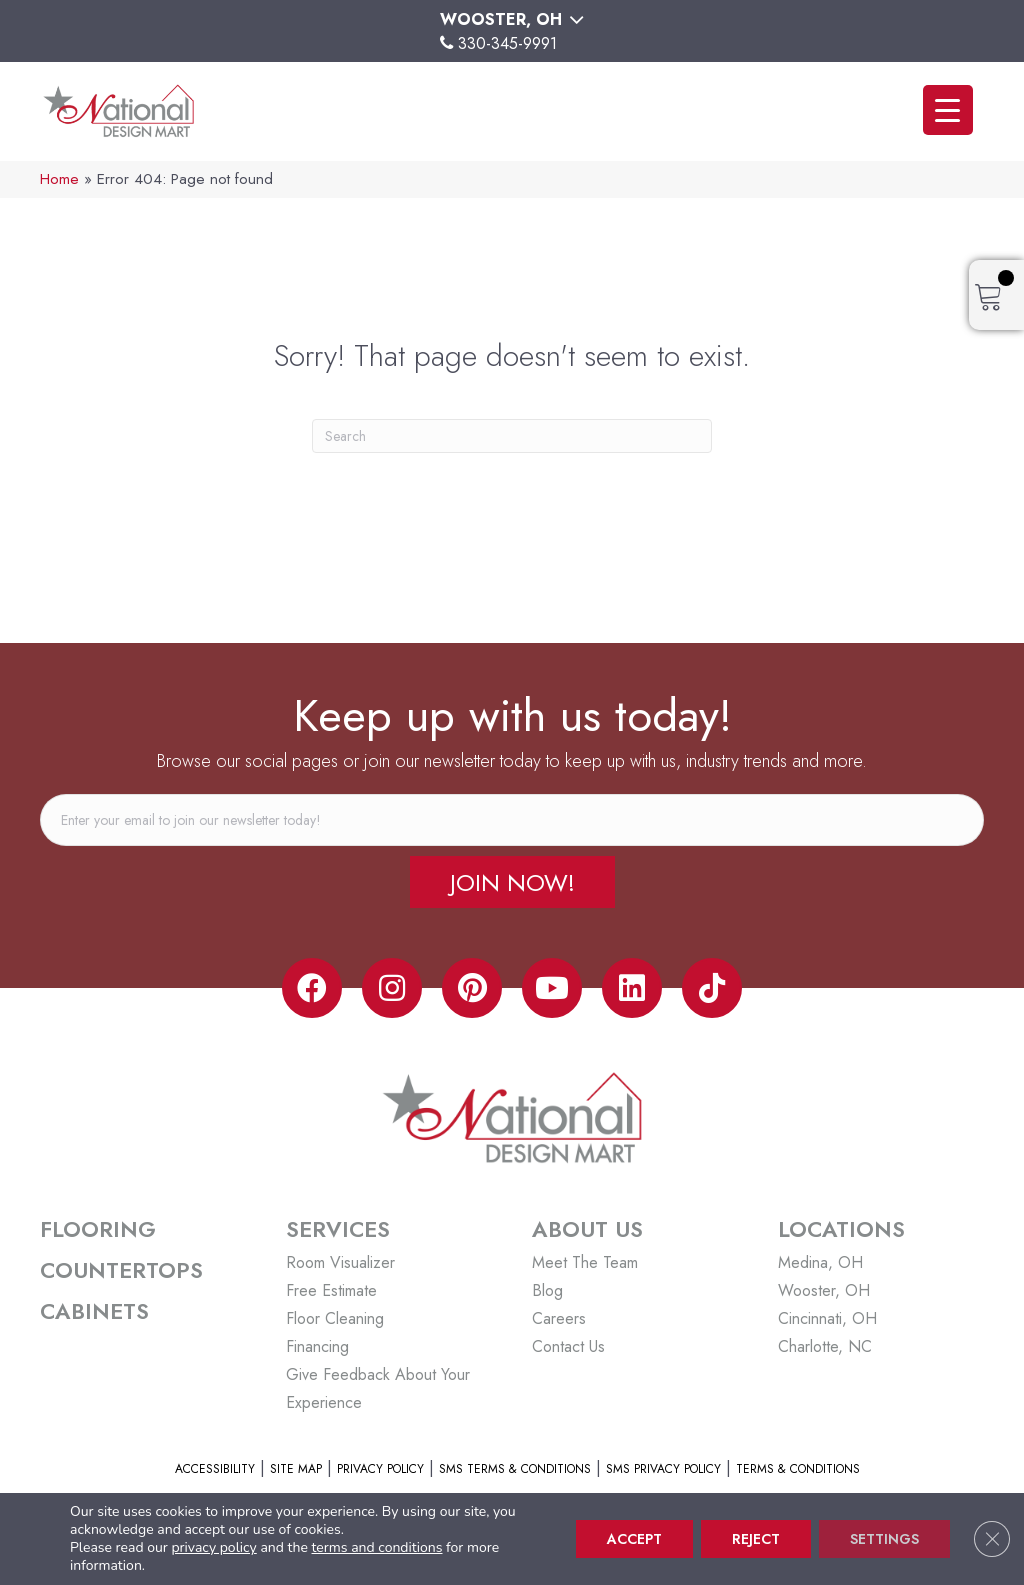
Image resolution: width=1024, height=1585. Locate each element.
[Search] (512, 436)
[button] (512, 882)
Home (59, 179)
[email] (512, 820)
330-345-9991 (507, 43)
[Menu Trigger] (948, 110)
